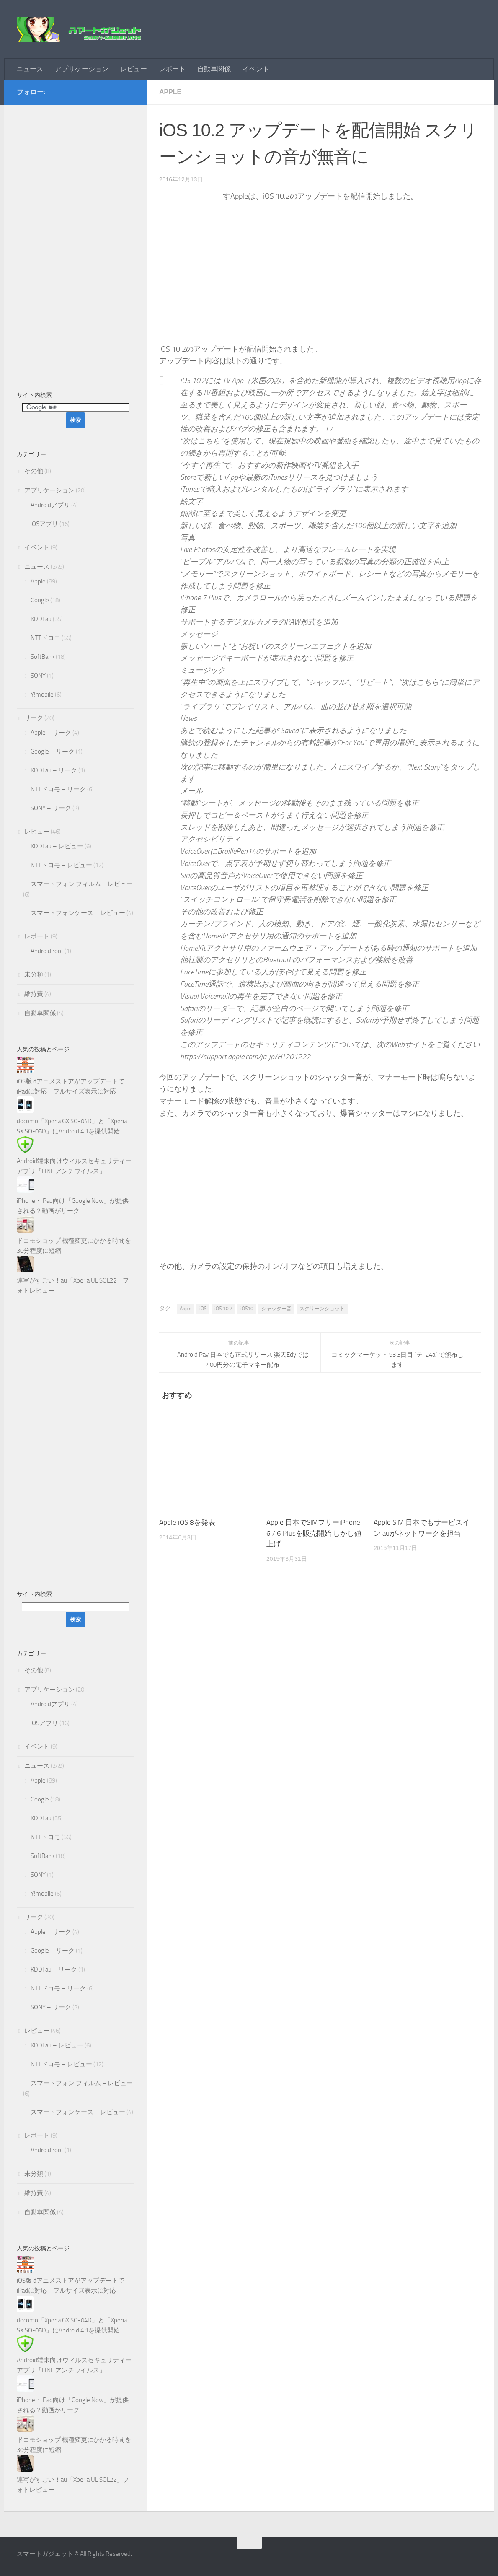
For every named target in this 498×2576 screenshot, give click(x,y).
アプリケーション (81, 69)
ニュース (29, 69)
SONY (38, 675)
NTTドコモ (45, 638)
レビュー (133, 69)
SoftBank (42, 657)
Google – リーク (53, 751)
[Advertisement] (75, 243)
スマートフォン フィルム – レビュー (82, 884)
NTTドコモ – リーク (58, 789)
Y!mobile (42, 694)
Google (40, 600)
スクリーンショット (322, 1308)
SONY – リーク (51, 808)
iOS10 (246, 1308)
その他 (33, 471)
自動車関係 (214, 69)
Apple (170, 92)
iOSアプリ (44, 524)
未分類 (33, 974)
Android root (47, 951)
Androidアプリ (50, 505)
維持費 (33, 994)
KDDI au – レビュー (57, 846)
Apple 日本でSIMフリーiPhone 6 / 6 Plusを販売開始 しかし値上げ (313, 1533)
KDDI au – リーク (54, 770)
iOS (202, 1308)
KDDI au (41, 619)
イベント (256, 69)
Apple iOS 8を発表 (187, 1522)
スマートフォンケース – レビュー (78, 913)
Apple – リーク (51, 732)
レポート (172, 69)
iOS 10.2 (223, 1308)
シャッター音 (276, 1308)
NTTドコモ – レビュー (61, 865)
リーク (33, 718)
